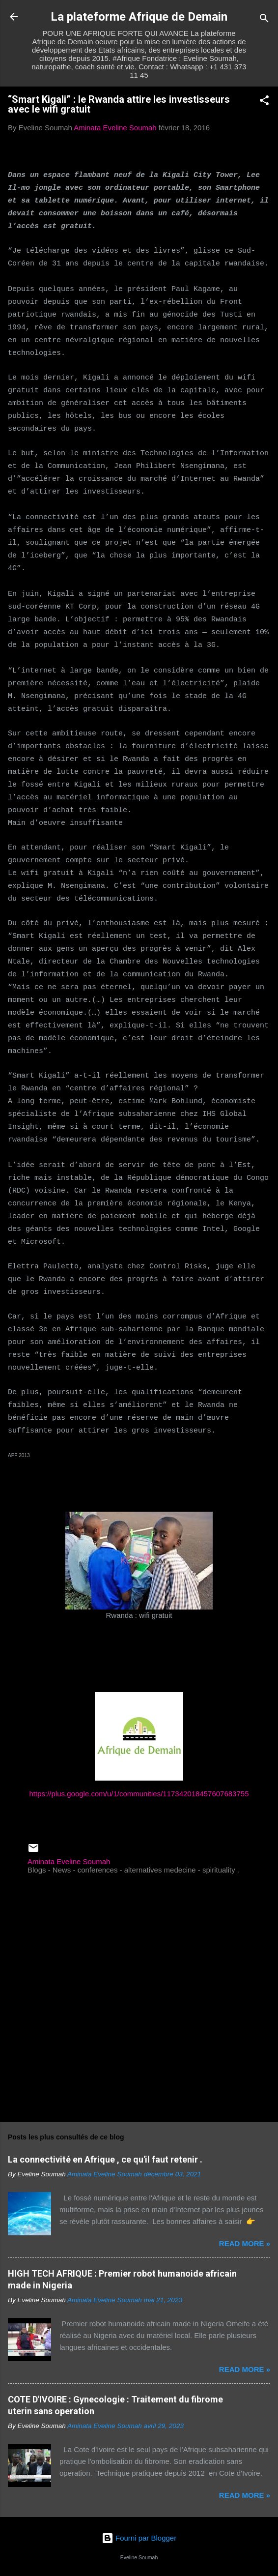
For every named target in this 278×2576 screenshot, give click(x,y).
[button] (264, 102)
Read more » (244, 2243)
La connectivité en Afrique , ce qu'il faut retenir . (105, 2159)
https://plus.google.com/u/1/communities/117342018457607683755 (139, 1793)
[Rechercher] (264, 20)
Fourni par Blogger (139, 2538)
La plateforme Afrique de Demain (139, 17)
